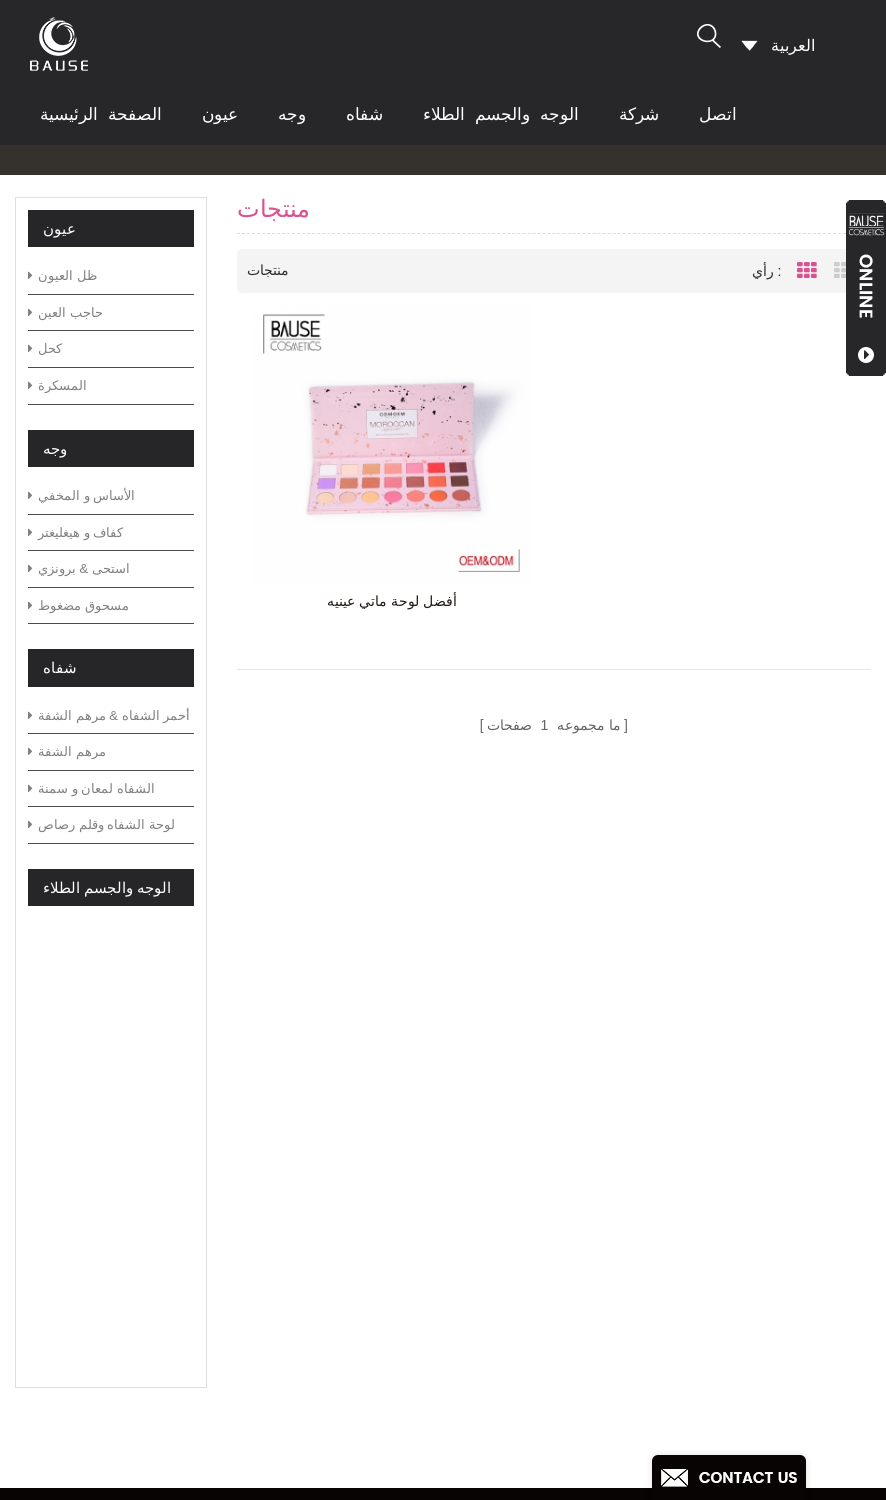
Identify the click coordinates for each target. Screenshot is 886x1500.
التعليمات (327, 1161)
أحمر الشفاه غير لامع (499, 1415)
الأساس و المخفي (81, 495)
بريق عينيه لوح (478, 1352)
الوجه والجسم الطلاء (501, 114)
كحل (45, 348)
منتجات (321, 1129)
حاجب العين (65, 312)
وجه (292, 114)
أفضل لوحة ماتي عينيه (392, 601)
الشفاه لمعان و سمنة (91, 788)
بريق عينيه (464, 1384)
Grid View (807, 271)
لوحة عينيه (465, 1161)
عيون (220, 114)
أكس (313, 1343)
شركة (639, 114)
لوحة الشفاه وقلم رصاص (101, 824)
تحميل (317, 1256)
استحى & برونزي (79, 568)
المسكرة (57, 385)
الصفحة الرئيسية (101, 114)
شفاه (364, 114)
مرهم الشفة (67, 751)
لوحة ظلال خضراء (490, 1129)
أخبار (313, 1224)
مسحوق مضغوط (78, 605)
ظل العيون (62, 275)
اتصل (718, 114)
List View (844, 271)
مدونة (316, 1193)
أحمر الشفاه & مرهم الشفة (109, 715)
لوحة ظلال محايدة (490, 1193)
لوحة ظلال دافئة (484, 1320)
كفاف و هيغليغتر (75, 532)
